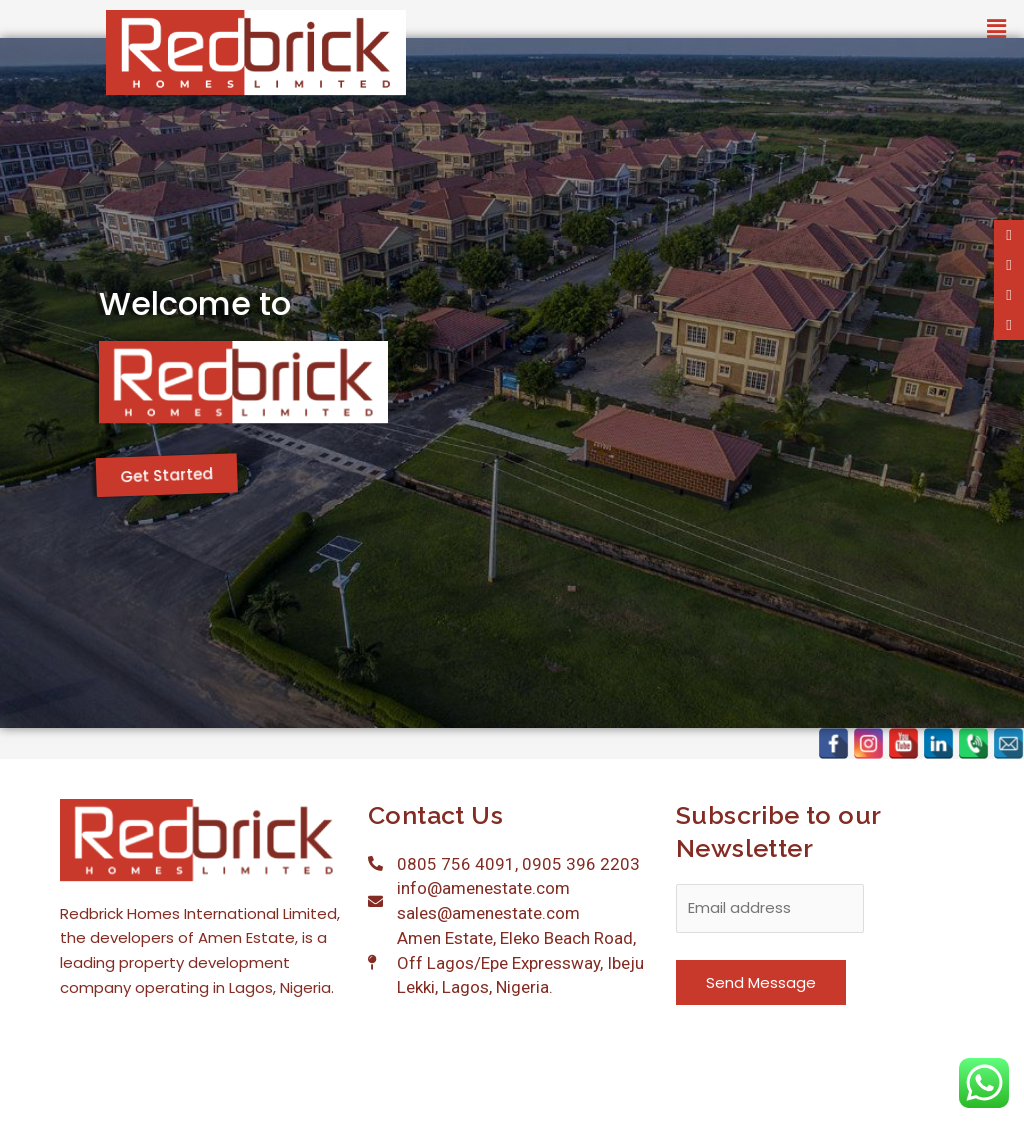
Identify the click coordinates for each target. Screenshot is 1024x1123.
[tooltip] (1009, 235)
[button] (997, 29)
